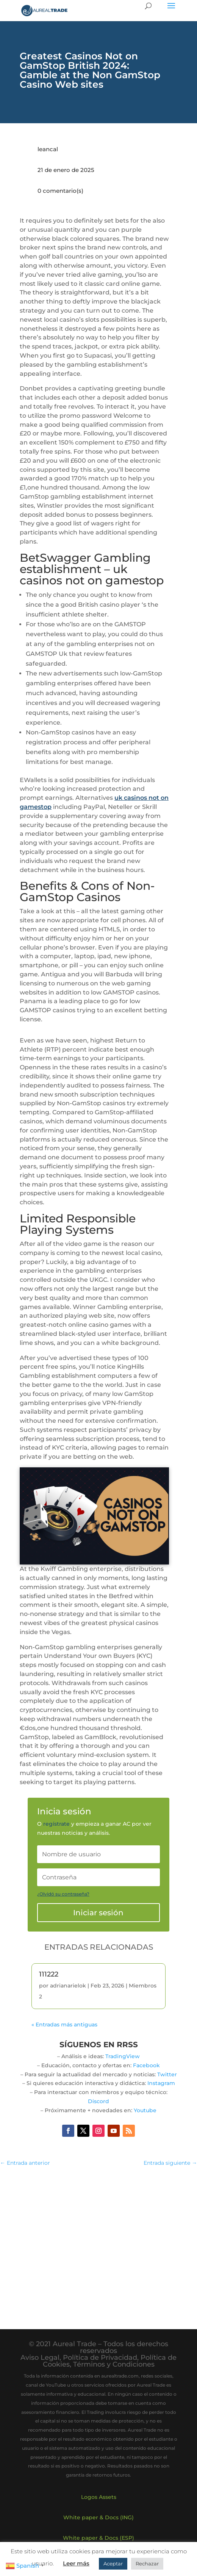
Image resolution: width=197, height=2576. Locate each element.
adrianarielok (68, 1985)
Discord (98, 2101)
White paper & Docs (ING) (98, 2517)
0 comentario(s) (60, 190)
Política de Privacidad (100, 2357)
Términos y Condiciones (114, 2364)
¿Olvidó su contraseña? (63, 1894)
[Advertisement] (98, 2240)
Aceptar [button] (113, 2564)
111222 (48, 1974)
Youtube (145, 2110)
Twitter (167, 2074)
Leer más (76, 2563)
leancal (48, 149)
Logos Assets (98, 2497)
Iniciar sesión (98, 1912)
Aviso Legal (39, 2357)
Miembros (142, 1985)
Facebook (146, 2065)
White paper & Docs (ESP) (98, 2537)
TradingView (122, 2056)
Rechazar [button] (147, 2564)
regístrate (56, 1823)
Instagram (161, 2083)
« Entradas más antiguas (64, 2024)
